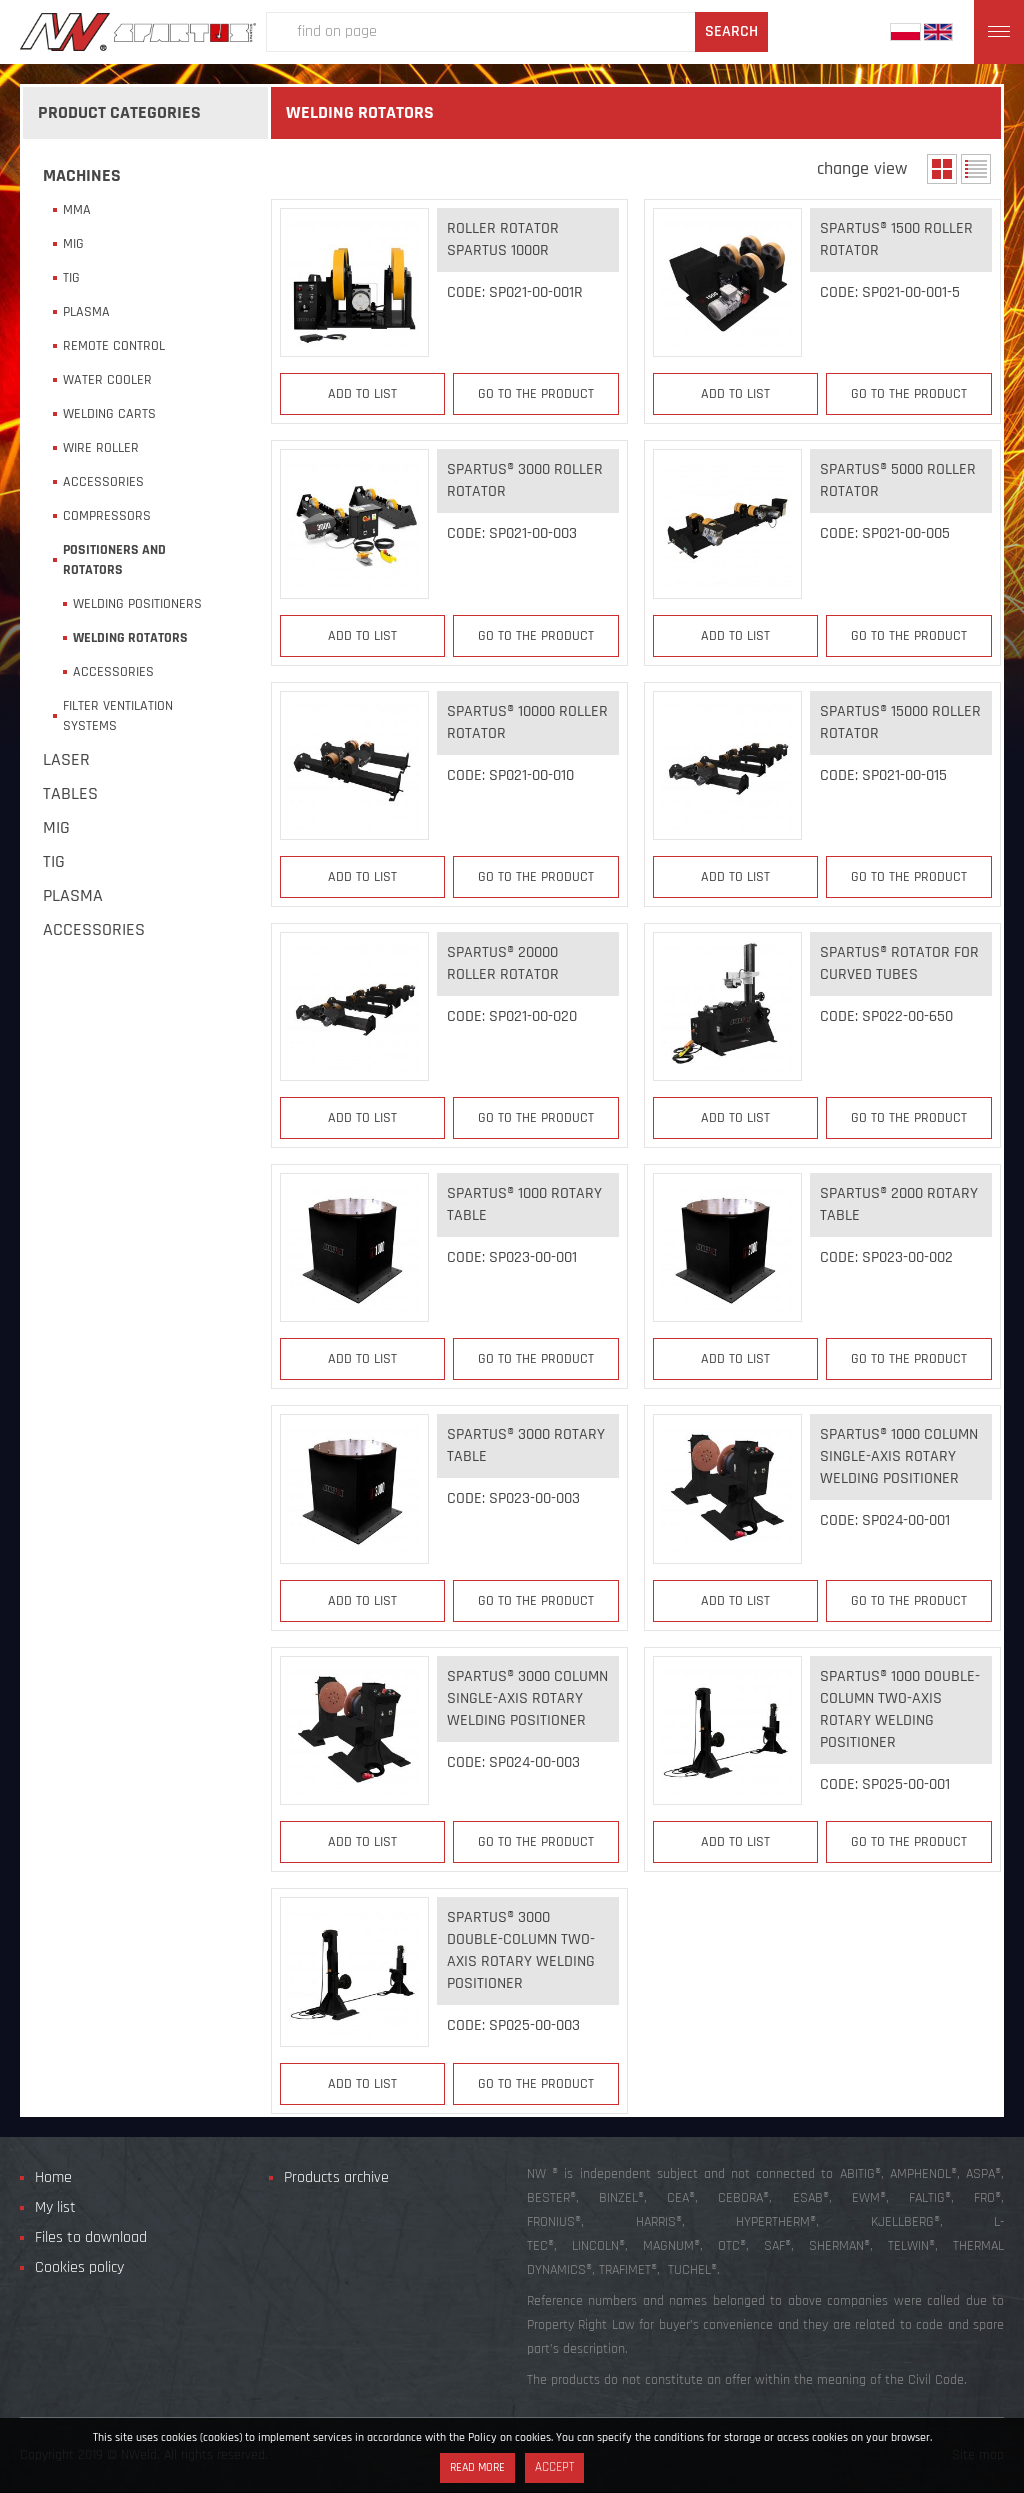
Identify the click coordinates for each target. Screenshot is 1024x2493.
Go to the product (536, 394)
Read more (477, 2467)
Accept (554, 2467)
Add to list (362, 394)
